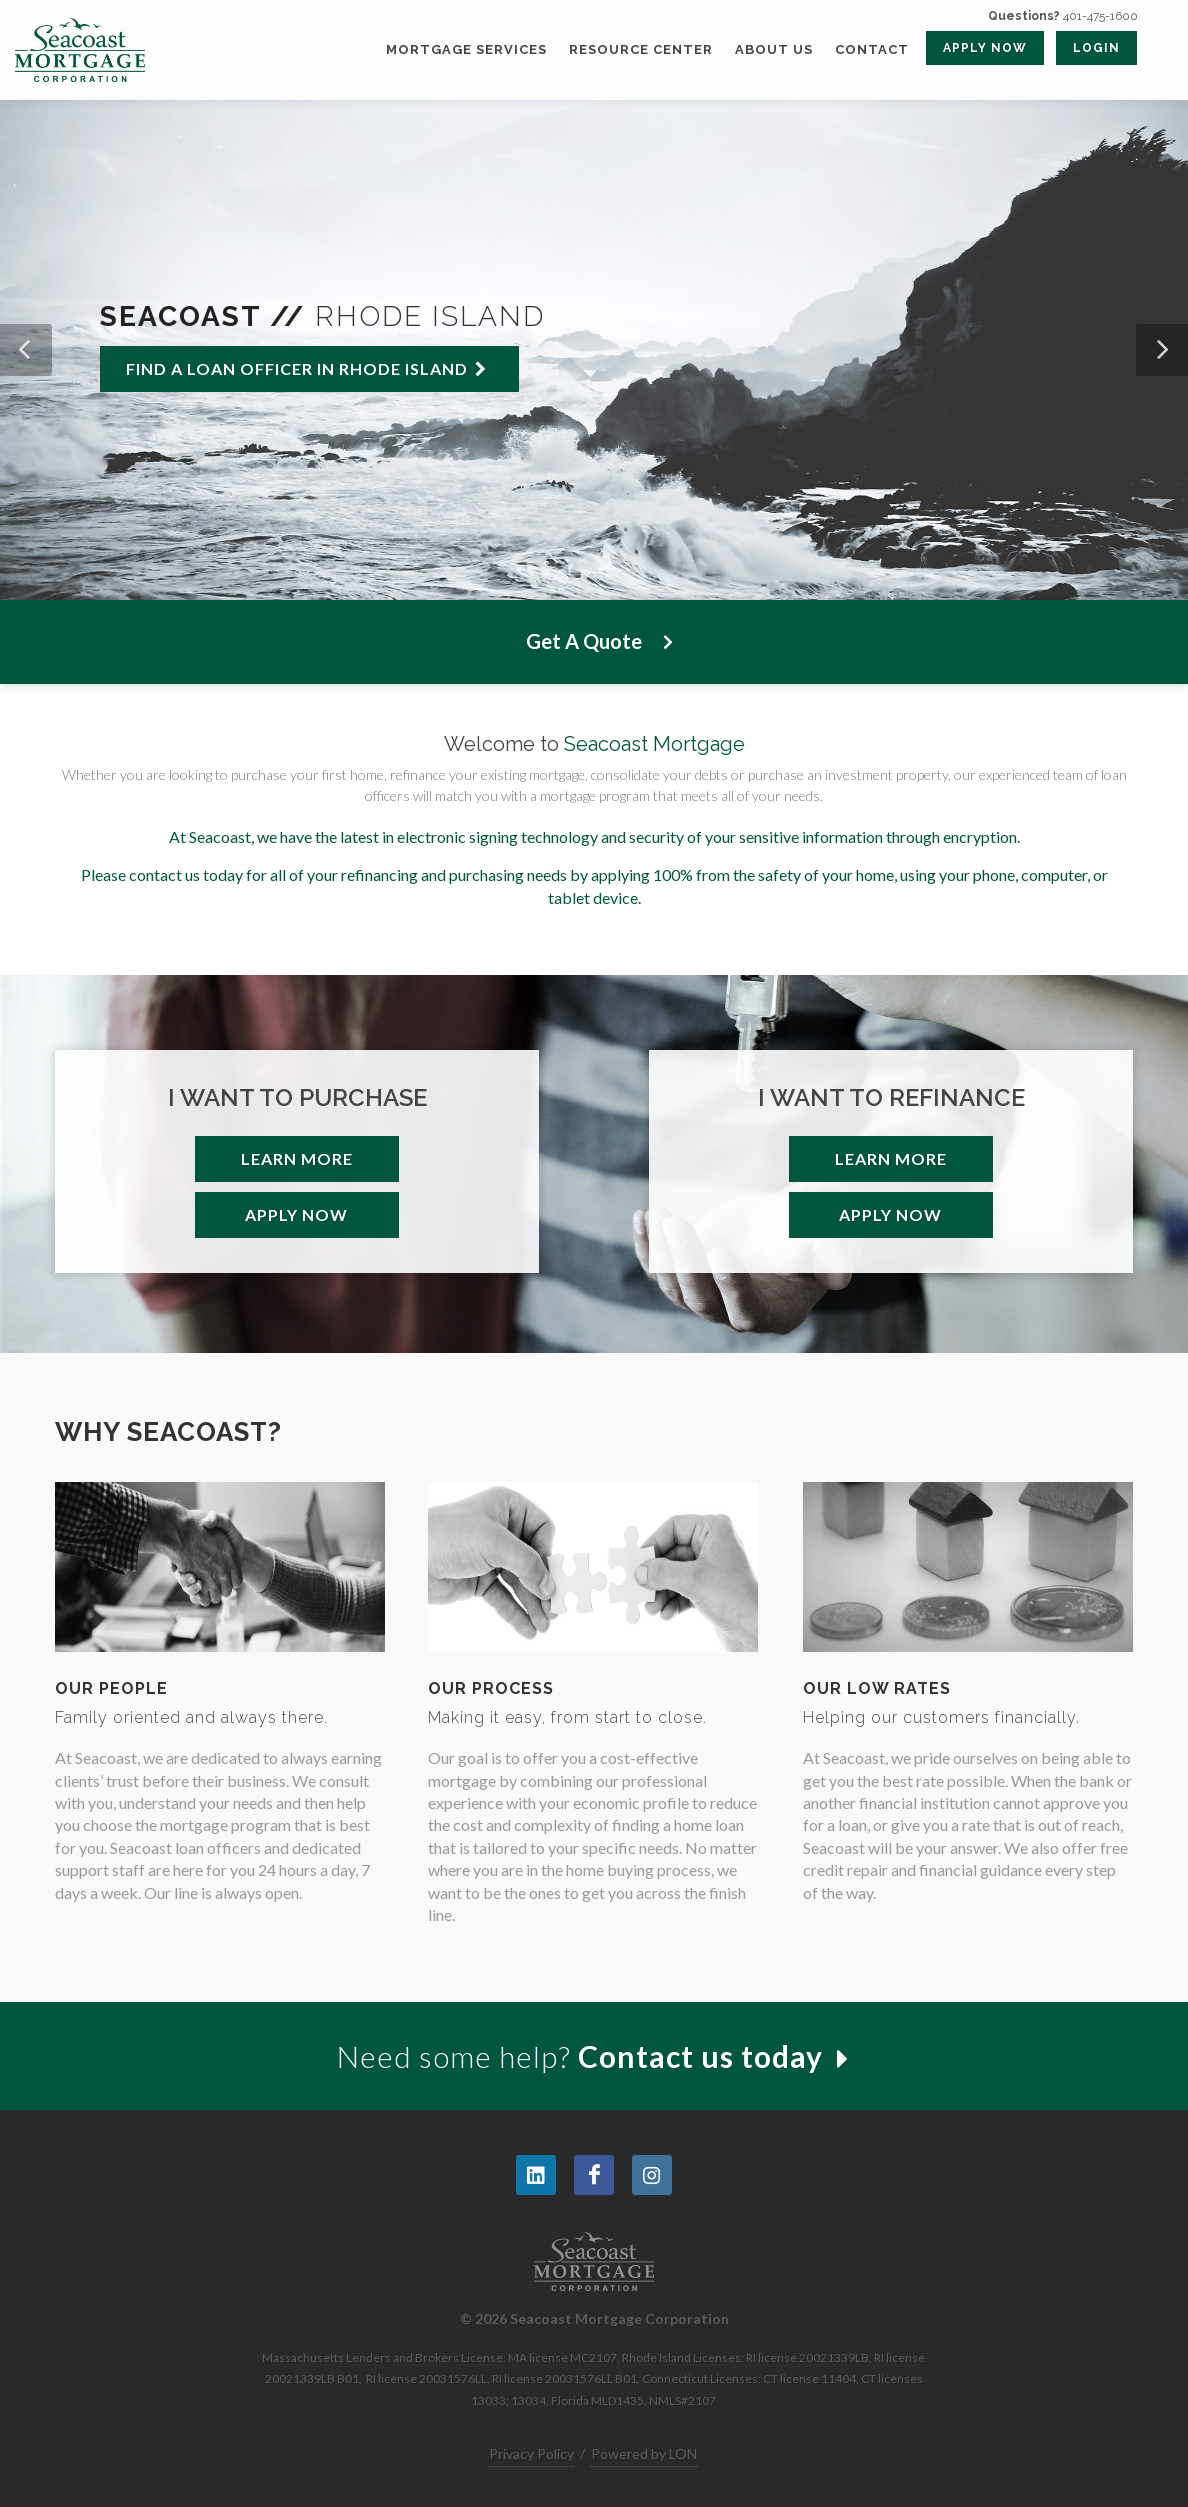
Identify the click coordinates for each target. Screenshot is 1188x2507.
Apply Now (296, 1214)
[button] (26, 350)
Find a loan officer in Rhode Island (307, 368)
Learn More (297, 1158)
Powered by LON (644, 2453)
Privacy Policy (531, 2453)
